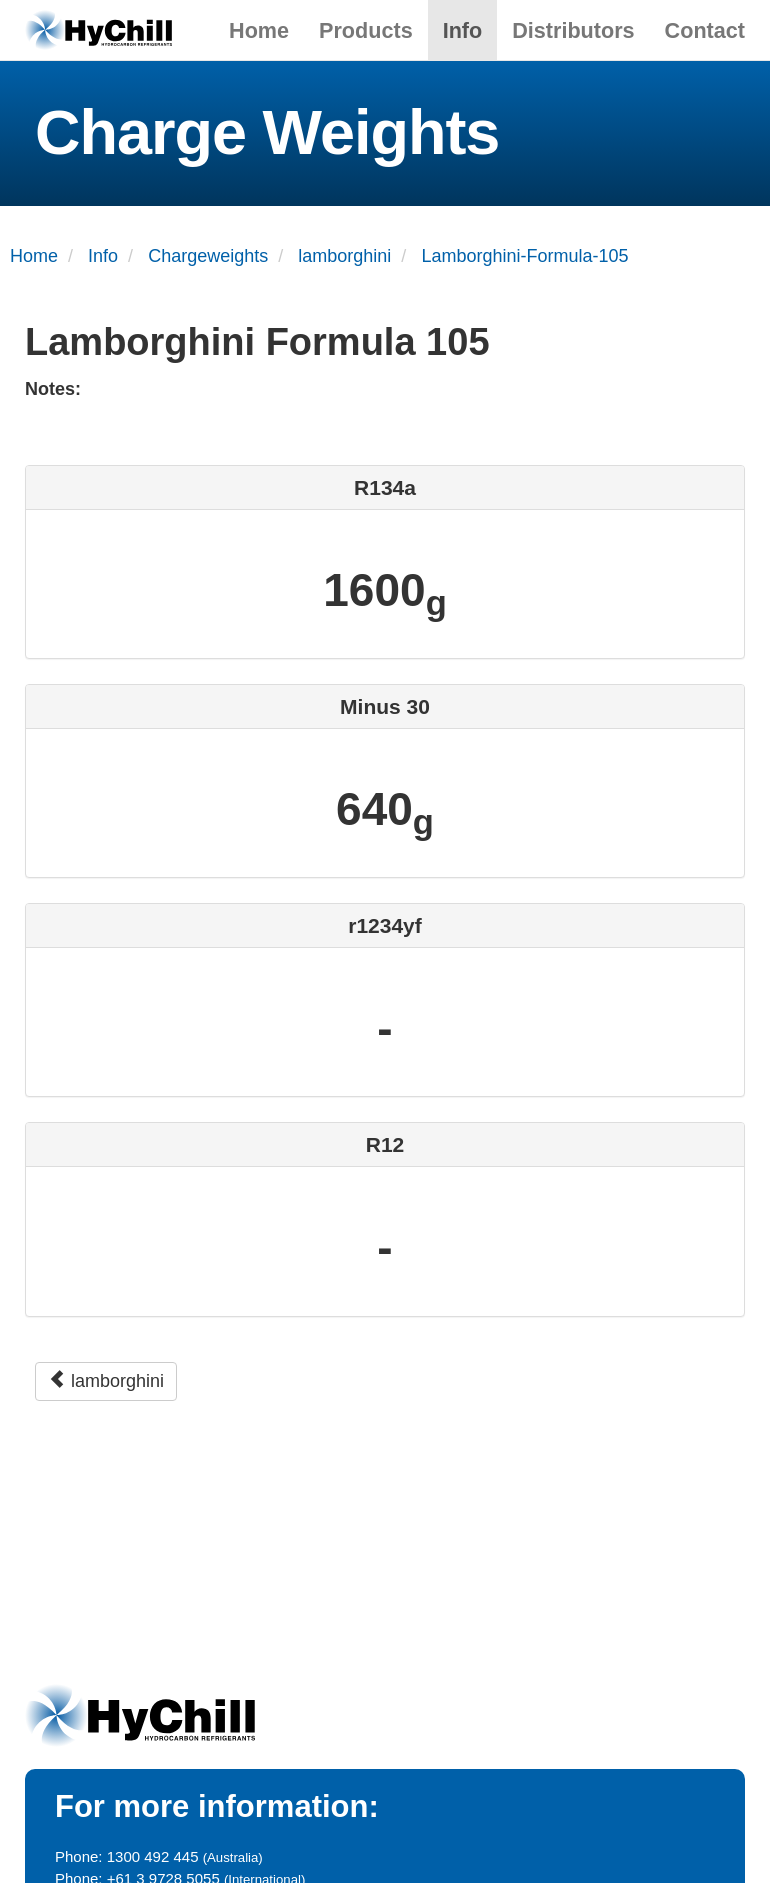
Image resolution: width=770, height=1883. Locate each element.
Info (463, 30)
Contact (705, 30)
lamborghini (106, 1380)
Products (366, 30)
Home (259, 30)
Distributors (573, 30)
